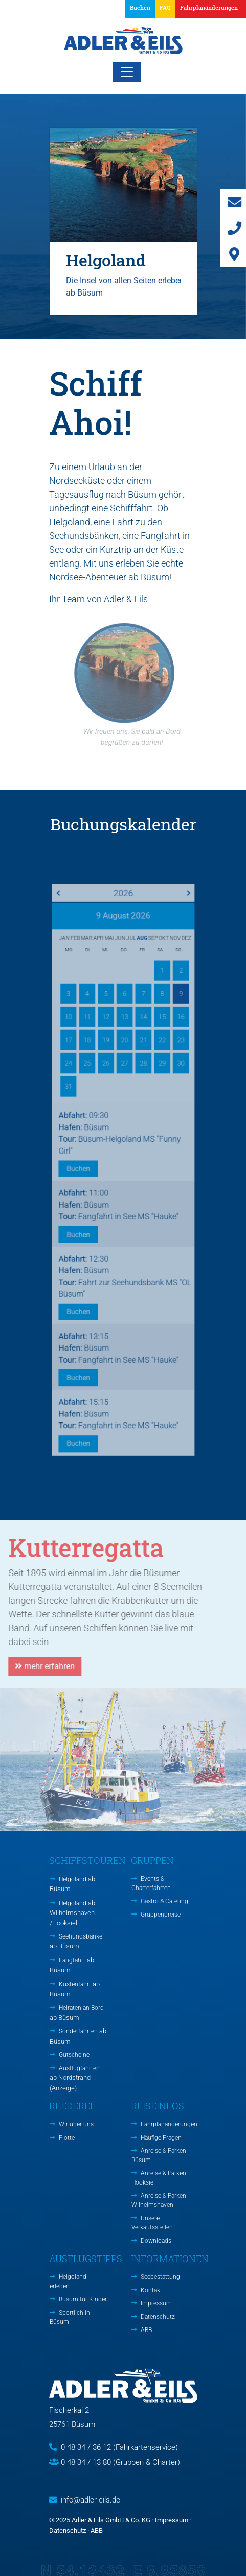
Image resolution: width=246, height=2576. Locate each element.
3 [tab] (138, 331)
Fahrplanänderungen (169, 2124)
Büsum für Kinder (83, 2299)
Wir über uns (76, 2124)
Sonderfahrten (78, 2036)
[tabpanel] (123, 221)
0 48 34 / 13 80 (86, 2462)
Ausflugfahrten (75, 2078)
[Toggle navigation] (127, 72)
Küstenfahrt (75, 1989)
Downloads (156, 2240)
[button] (206, 9)
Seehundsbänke (76, 1941)
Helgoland (72, 1884)
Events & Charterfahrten (151, 1883)
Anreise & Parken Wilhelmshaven (158, 2200)
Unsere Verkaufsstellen (152, 2223)
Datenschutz (158, 2316)
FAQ (165, 7)
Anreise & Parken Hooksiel (158, 2178)
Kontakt (151, 2290)
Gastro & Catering (164, 1901)
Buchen (140, 7)
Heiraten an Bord (77, 2012)
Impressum (156, 2303)
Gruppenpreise (161, 1914)
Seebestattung (160, 2276)
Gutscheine (74, 2054)
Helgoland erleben (68, 2281)
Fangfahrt (72, 1965)
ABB (146, 2330)
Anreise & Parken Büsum (158, 2155)
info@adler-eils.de (90, 2500)
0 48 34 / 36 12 (86, 2447)
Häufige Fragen (161, 2137)
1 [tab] (108, 331)
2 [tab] (123, 331)
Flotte (67, 2137)
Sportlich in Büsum (70, 2317)
